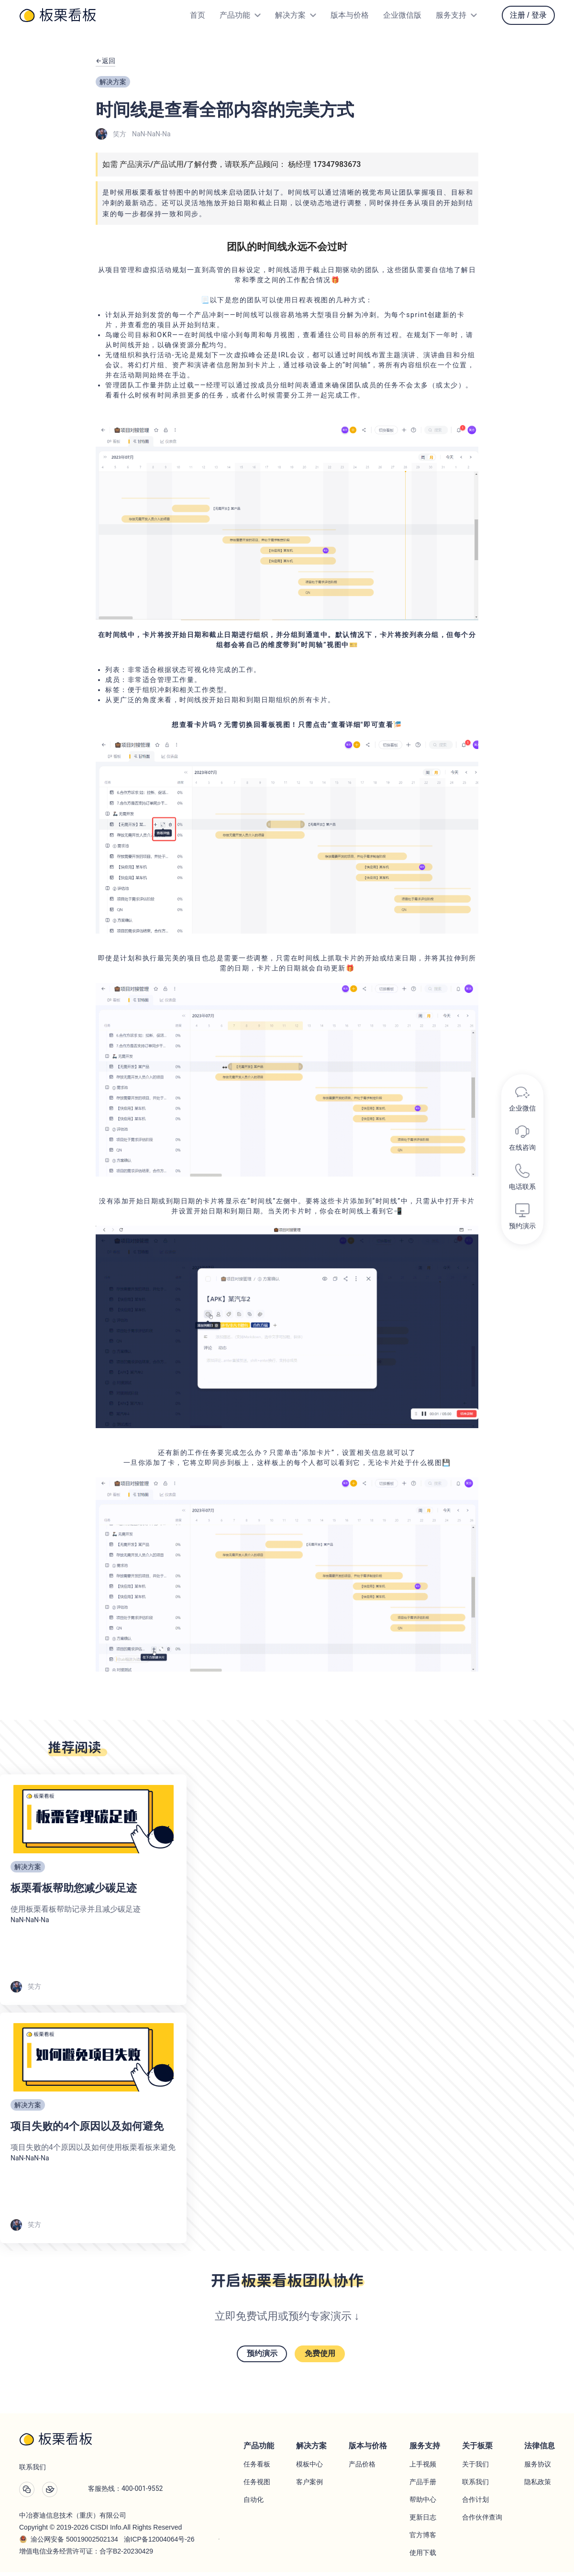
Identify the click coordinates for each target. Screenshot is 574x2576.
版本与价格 (350, 15)
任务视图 (256, 2485)
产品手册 (422, 2485)
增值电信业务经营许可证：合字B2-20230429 (86, 2555)
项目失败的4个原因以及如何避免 (87, 2132)
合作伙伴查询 (482, 2521)
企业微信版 (402, 15)
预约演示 (254, 2362)
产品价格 (362, 2468)
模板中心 (309, 2468)
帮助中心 (422, 2503)
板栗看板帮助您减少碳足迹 (74, 1894)
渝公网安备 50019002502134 (74, 2543)
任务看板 (256, 2468)
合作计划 (475, 2503)
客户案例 (309, 2485)
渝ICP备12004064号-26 (159, 2543)
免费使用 (327, 2362)
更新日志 (422, 2521)
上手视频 (422, 2468)
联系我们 (475, 2485)
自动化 (253, 2503)
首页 (197, 15)
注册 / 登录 (528, 15)
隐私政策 (537, 2485)
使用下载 (422, 2556)
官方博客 (422, 2539)
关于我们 (475, 2468)
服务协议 (537, 2468)
